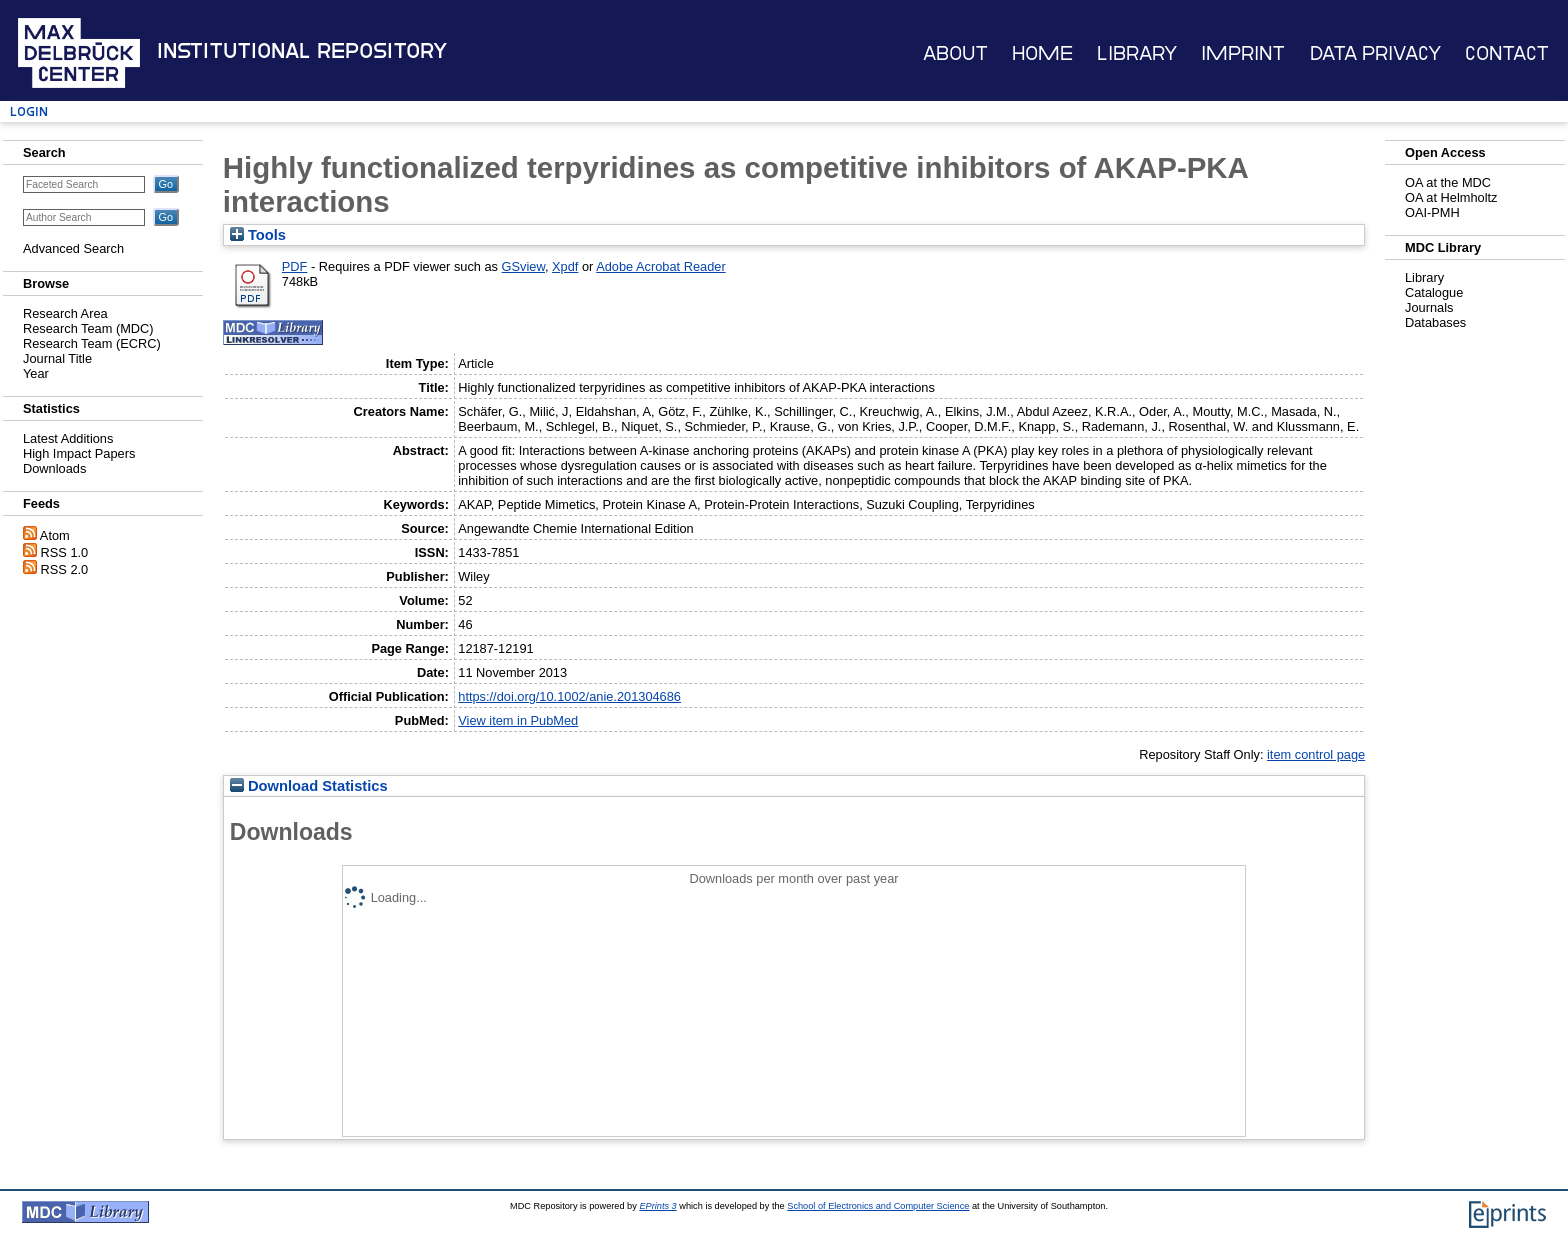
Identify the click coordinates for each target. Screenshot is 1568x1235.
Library (1137, 53)
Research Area (65, 313)
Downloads (54, 468)
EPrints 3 (657, 1206)
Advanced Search (73, 248)
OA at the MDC (1448, 182)
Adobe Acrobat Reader (660, 266)
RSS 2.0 (65, 569)
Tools (258, 235)
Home (1042, 53)
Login (29, 111)
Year (36, 373)
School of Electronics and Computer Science (878, 1206)
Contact (1507, 53)
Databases (1435, 322)
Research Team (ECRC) (92, 343)
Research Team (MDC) (88, 328)
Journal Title (57, 358)
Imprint (1243, 53)
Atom (55, 535)
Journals (1429, 307)
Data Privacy (1375, 53)
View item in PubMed (518, 720)
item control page (1316, 754)
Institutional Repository (302, 51)
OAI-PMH (1432, 212)
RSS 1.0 (65, 552)
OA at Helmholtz (1451, 197)
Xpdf (565, 266)
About (955, 53)
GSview (523, 266)
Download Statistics (309, 786)
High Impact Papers (79, 453)
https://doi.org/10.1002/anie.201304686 (569, 696)
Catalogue (1434, 292)
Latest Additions (68, 438)
